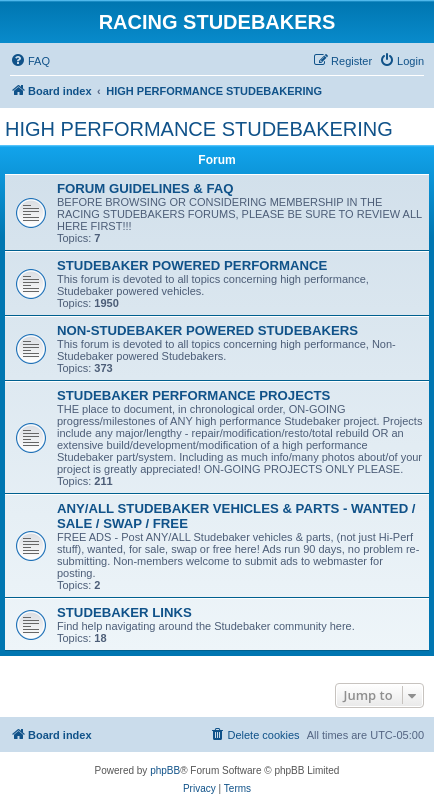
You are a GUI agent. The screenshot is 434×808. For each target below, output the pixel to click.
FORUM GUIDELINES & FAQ (145, 188)
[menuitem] (30, 61)
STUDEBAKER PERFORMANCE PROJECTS (193, 395)
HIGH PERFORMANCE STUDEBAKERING (199, 129)
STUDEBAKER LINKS (124, 612)
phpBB (165, 770)
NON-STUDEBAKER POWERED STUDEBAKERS (207, 330)
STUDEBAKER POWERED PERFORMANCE (192, 265)
